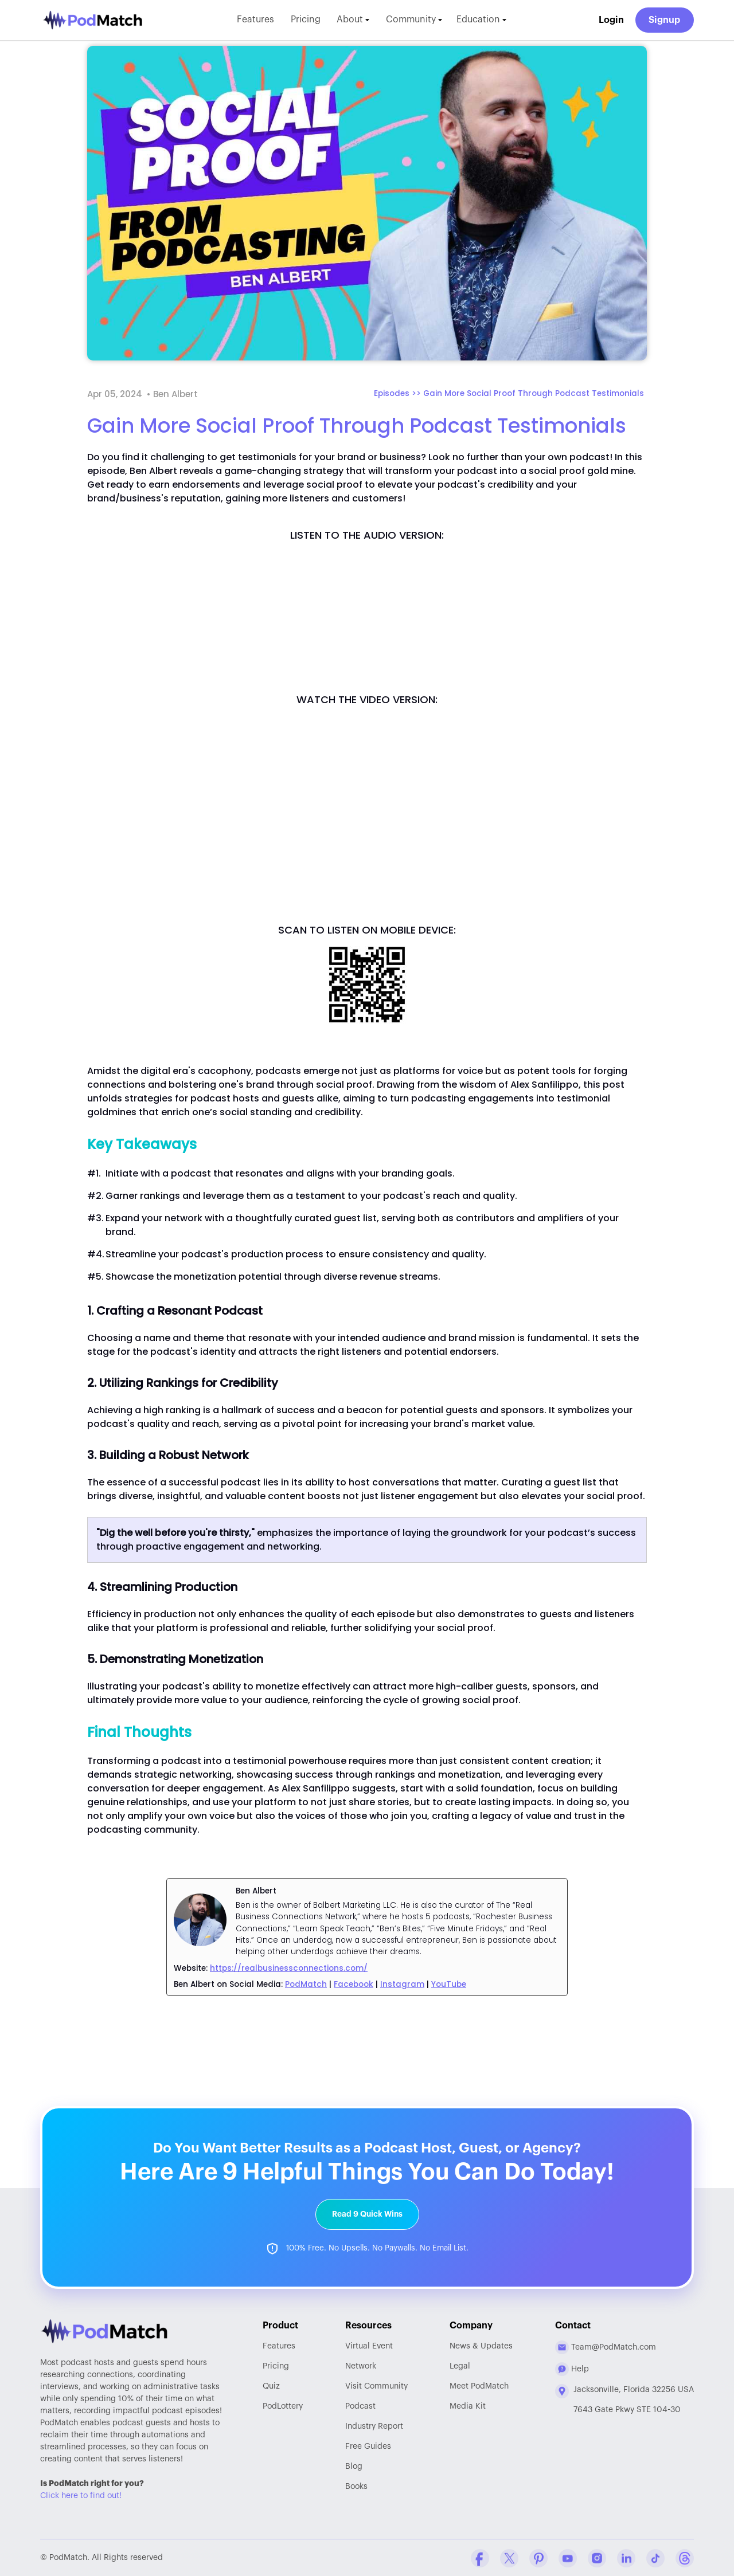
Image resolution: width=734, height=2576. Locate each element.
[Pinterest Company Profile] (538, 2557)
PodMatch (306, 1984)
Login (611, 20)
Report (374, 2426)
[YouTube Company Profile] (568, 2557)
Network (360, 2366)
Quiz (271, 2386)
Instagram (402, 1984)
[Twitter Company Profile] (509, 2557)
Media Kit (468, 2406)
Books (356, 2486)
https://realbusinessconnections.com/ (289, 1968)
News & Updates (481, 2346)
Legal (460, 2366)
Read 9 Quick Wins (367, 2213)
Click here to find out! (81, 2495)
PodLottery (283, 2406)
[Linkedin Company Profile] (626, 2557)
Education (483, 20)
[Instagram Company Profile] (597, 2557)
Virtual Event (369, 2346)
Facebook (353, 1984)
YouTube (448, 1984)
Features (254, 20)
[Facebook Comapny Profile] (480, 2557)
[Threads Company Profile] (685, 2557)
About (352, 20)
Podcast (360, 2406)
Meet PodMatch (479, 2386)
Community (415, 20)
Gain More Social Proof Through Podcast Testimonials (533, 393)
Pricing (304, 20)
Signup (665, 20)
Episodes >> (398, 393)
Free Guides (368, 2446)
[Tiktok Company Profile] (655, 2557)
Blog (353, 2466)
